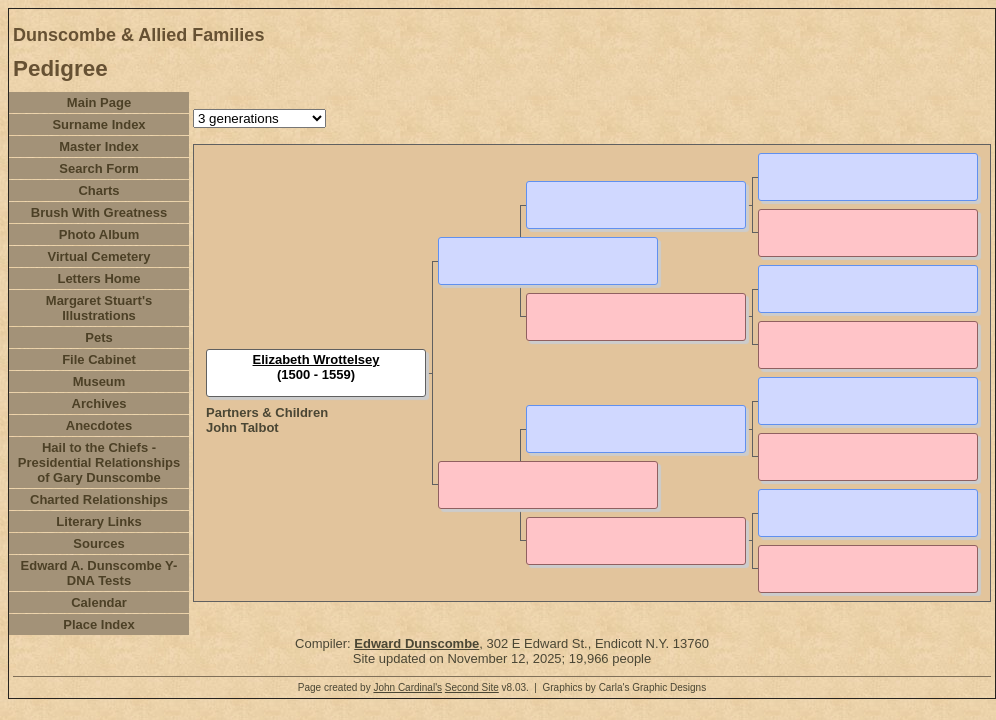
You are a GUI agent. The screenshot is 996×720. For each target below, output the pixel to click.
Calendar (99, 602)
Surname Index (98, 124)
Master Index (98, 146)
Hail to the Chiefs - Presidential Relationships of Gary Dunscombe (99, 462)
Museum (99, 381)
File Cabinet (99, 359)
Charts (98, 190)
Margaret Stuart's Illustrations (99, 308)
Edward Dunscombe (416, 643)
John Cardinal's (407, 687)
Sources (98, 543)
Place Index (99, 624)
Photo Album (99, 234)
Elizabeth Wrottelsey (316, 359)
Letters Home (98, 278)
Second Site (472, 687)
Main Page (99, 102)
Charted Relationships (99, 499)
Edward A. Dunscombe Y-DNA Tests (99, 573)
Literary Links (98, 521)
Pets (98, 337)
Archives (99, 403)
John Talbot (242, 427)
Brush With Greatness (99, 212)
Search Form (98, 168)
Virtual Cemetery (98, 256)
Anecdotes (99, 425)
